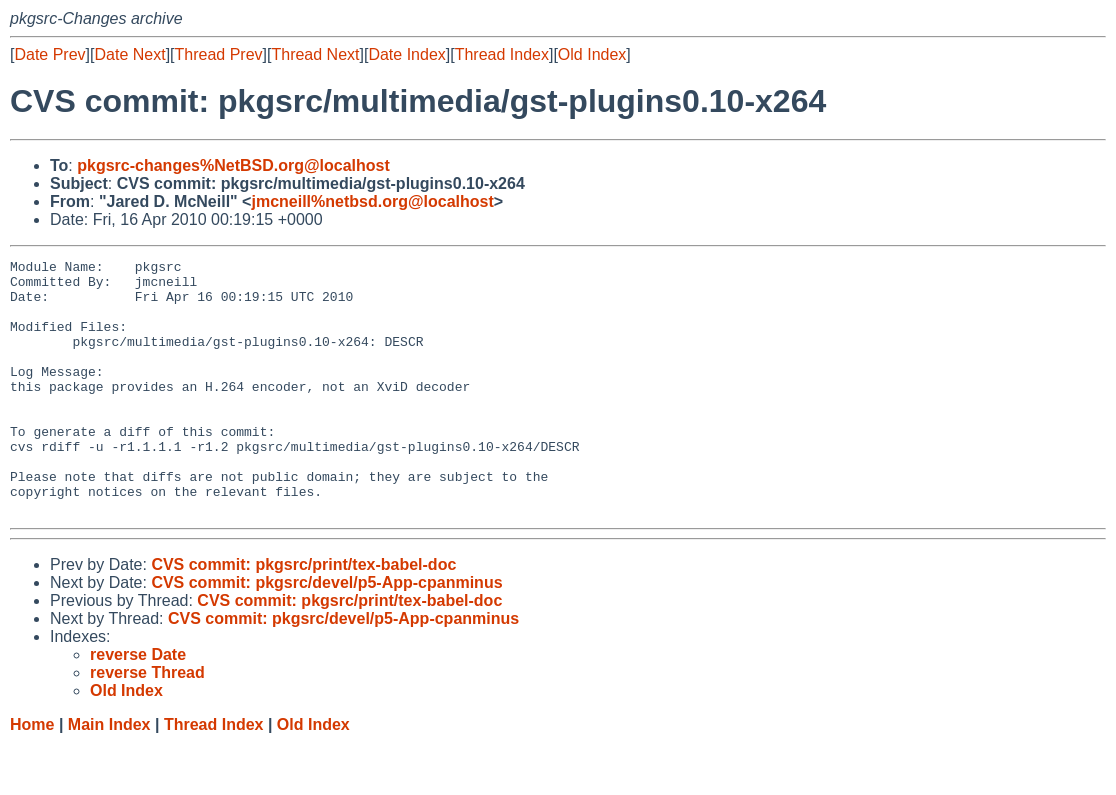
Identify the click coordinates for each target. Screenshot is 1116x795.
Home (32, 775)
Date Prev (49, 54)
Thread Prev (219, 54)
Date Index (406, 54)
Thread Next (315, 54)
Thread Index (502, 54)
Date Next (129, 54)
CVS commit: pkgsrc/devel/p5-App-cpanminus (326, 633)
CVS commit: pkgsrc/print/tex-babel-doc (303, 615)
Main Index (109, 775)
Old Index (592, 54)
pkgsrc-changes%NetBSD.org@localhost (233, 165)
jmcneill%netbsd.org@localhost (372, 201)
